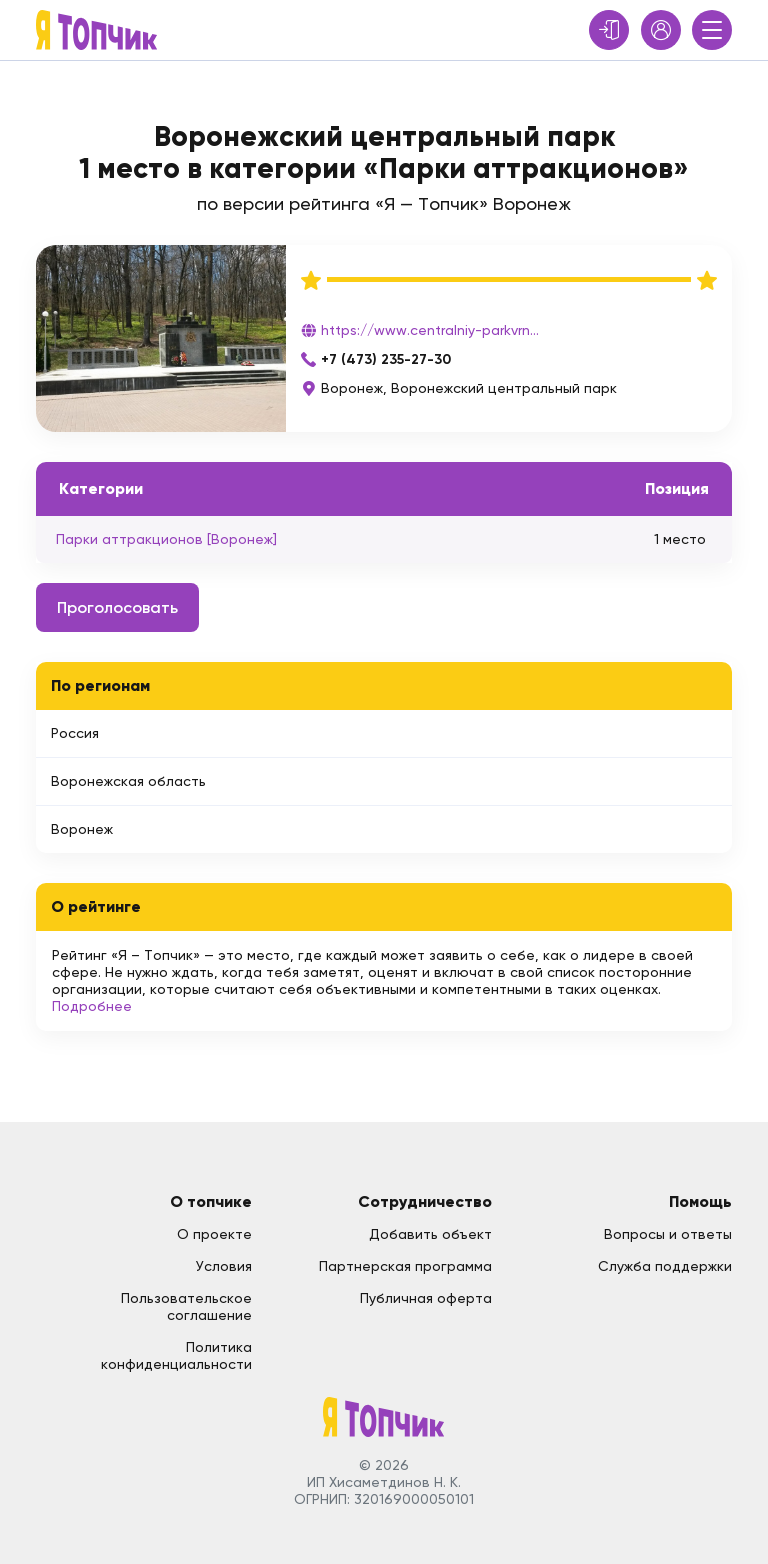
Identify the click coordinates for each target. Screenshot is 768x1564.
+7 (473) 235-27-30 (386, 359)
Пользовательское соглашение (186, 1306)
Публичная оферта (426, 1298)
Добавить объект (430, 1234)
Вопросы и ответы (668, 1234)
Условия (224, 1266)
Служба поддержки (665, 1266)
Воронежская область (128, 781)
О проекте (214, 1234)
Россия (75, 733)
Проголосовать (117, 607)
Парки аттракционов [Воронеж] (166, 539)
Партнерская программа (405, 1266)
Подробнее (92, 1006)
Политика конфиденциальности (176, 1355)
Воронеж (82, 829)
